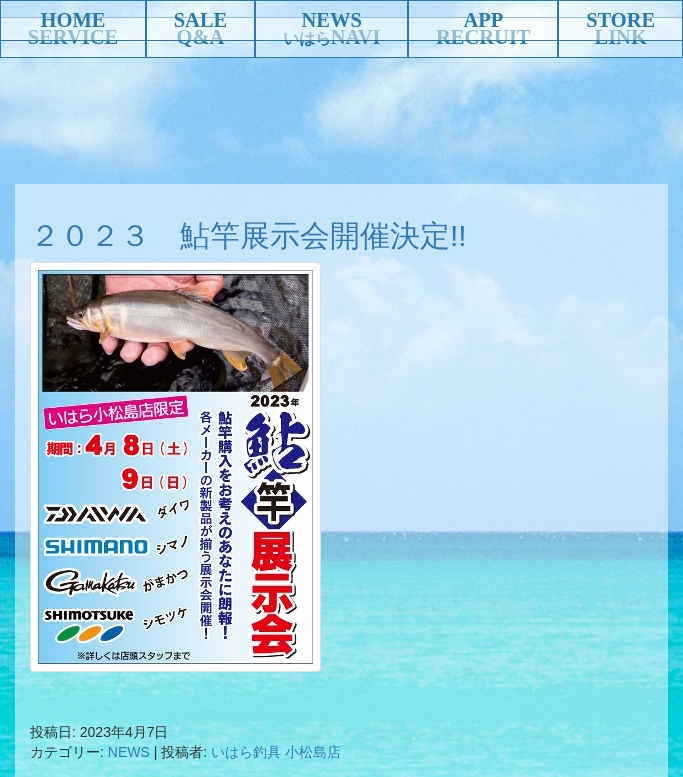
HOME (73, 20)
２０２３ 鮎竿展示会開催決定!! (248, 235)
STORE (620, 20)
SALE (201, 20)
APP (483, 20)
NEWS (331, 20)
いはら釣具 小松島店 (276, 752)
